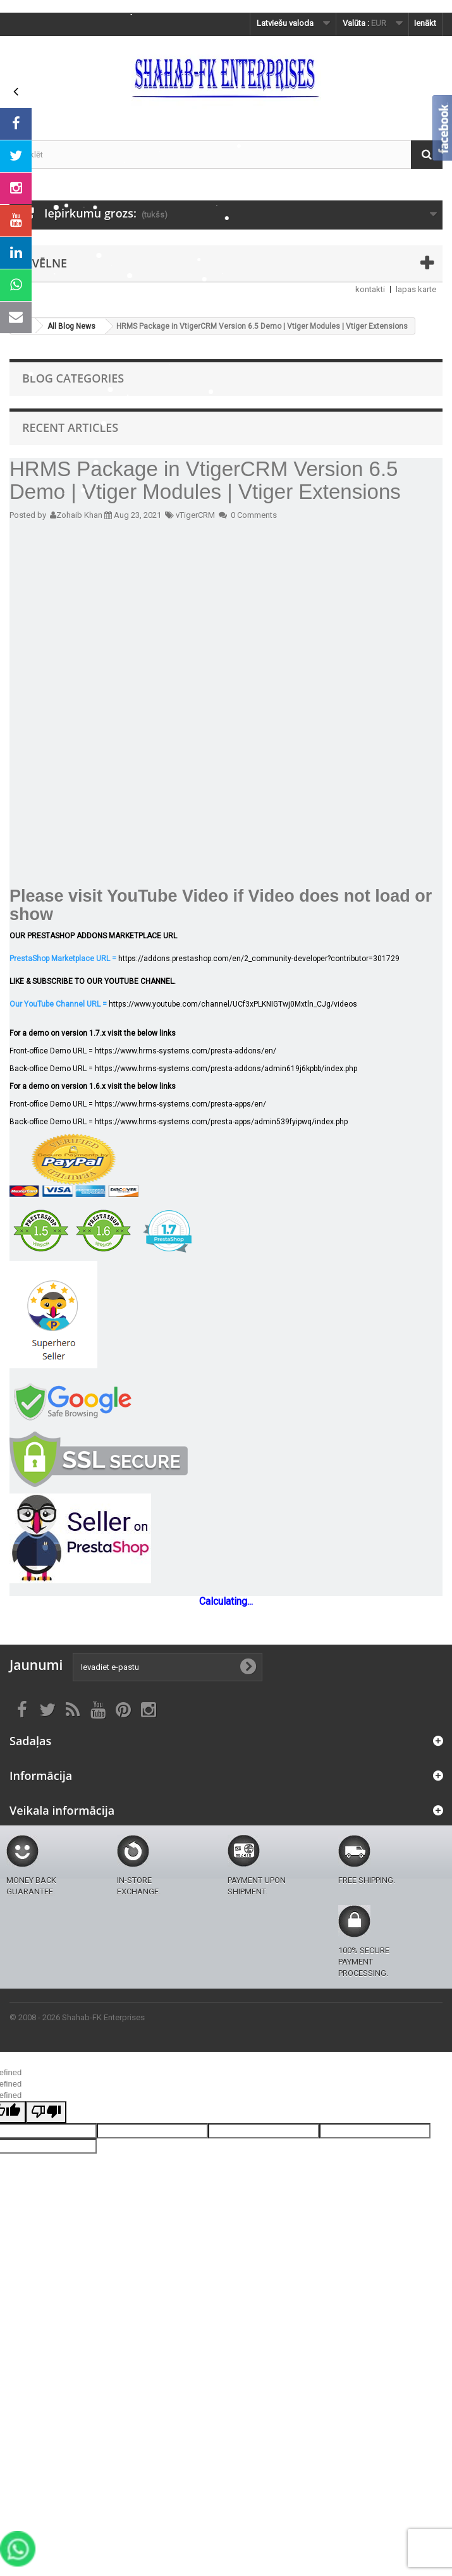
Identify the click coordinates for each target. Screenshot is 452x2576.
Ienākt (425, 23)
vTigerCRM (195, 515)
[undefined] (46, 2112)
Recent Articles (70, 427)
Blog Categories (73, 378)
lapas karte (416, 289)
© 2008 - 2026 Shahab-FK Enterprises (77, 2017)
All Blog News (71, 326)
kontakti (370, 289)
